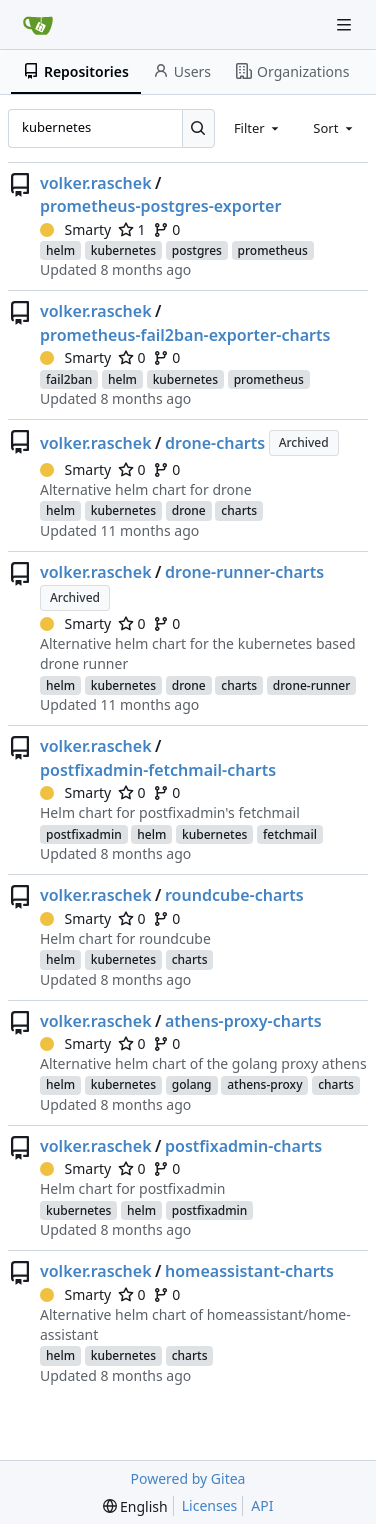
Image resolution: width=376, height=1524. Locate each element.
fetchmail (290, 834)
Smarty (75, 229)
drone (189, 510)
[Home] (38, 25)
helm (60, 250)
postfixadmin (84, 834)
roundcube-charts (234, 895)
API (262, 1505)
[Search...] (198, 128)
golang (192, 1084)
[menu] (135, 1506)
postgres (197, 250)
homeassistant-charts (249, 1271)
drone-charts (215, 443)
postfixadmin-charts (243, 1146)
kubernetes (123, 250)
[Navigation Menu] (346, 24)
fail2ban (69, 379)
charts (239, 510)
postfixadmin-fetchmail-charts (158, 770)
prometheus (273, 250)
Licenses (210, 1505)
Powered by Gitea (188, 1478)
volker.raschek (96, 183)
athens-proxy (264, 1084)
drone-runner (312, 685)
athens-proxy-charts (243, 1021)
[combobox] (258, 128)
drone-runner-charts (244, 572)
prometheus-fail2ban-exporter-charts (185, 335)
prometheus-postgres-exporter (160, 206)
